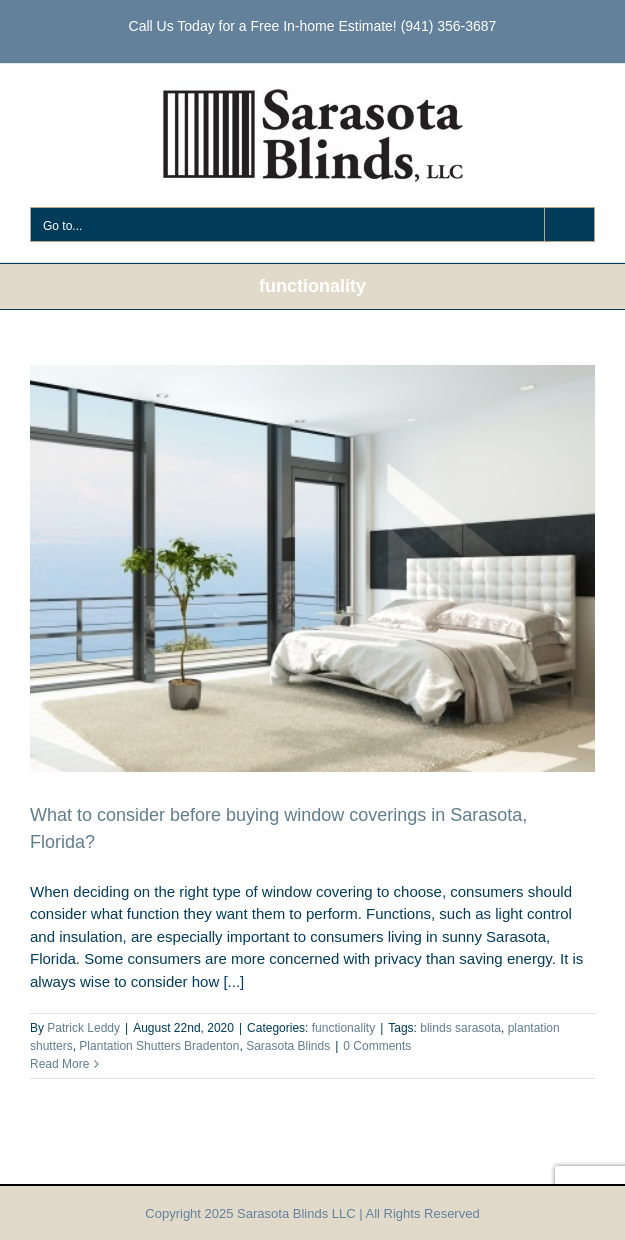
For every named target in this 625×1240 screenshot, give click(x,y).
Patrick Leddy (83, 1028)
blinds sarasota (460, 1028)
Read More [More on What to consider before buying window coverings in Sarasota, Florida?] (59, 1064)
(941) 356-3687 (449, 26)
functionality (343, 1028)
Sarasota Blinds (288, 1046)
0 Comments (377, 1046)
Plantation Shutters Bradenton (159, 1046)
